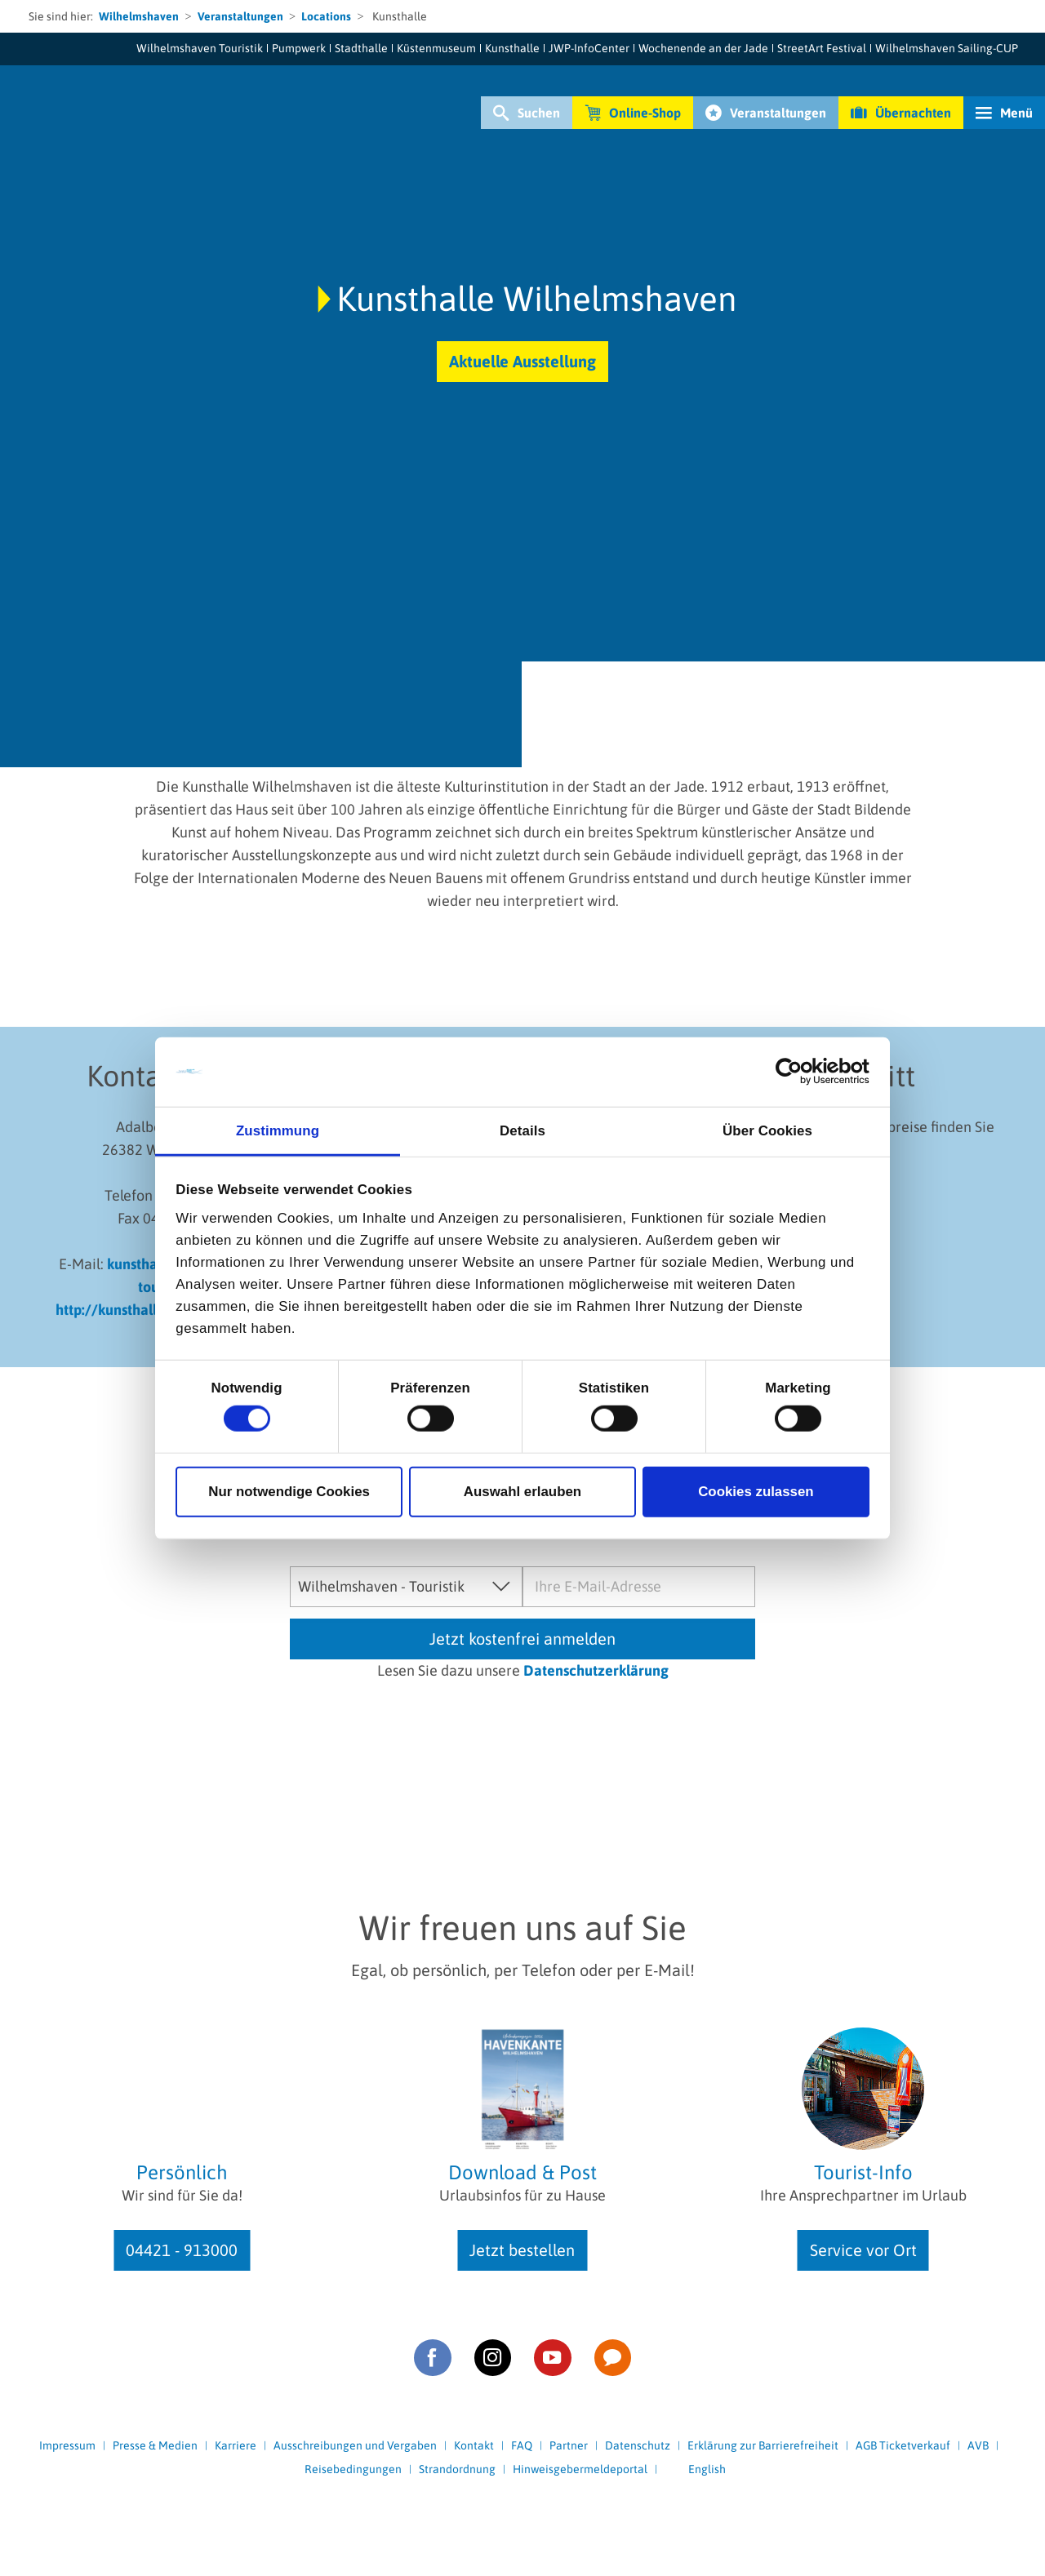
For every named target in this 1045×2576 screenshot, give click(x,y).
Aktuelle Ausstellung (522, 361)
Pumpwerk (299, 48)
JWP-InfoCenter (589, 48)
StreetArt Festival (821, 48)
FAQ (521, 2445)
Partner (568, 2445)
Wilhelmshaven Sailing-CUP (946, 48)
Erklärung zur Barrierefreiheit (762, 2445)
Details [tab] (522, 1130)
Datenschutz (637, 2445)
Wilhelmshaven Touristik (199, 48)
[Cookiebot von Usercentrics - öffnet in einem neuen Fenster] (798, 1072)
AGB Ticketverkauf (903, 2445)
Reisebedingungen (353, 2469)
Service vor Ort (863, 2250)
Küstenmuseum (436, 48)
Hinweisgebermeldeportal (580, 2469)
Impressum (67, 2445)
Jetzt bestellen (522, 2250)
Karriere (235, 2445)
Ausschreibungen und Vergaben (355, 2445)
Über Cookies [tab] (767, 1130)
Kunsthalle (512, 48)
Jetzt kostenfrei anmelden (522, 1638)
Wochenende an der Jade (703, 48)
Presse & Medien (155, 2445)
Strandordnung (457, 2469)
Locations (326, 16)
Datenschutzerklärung (596, 1670)
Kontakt (474, 2445)
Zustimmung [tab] (277, 1130)
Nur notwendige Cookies (289, 1491)
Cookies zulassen (756, 1491)
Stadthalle (361, 48)
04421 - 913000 (182, 2250)
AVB (978, 2445)
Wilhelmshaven (139, 16)
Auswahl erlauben (522, 1491)
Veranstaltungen (240, 16)
